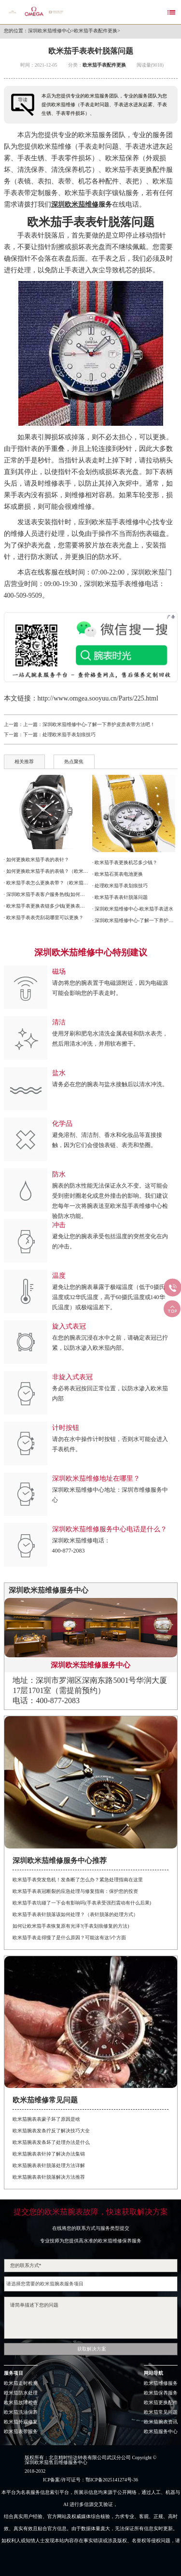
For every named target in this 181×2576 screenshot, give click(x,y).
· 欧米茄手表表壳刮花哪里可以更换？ (44, 917)
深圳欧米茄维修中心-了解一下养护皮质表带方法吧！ (98, 724)
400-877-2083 (68, 1550)
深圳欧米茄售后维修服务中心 (56, 2462)
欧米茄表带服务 (21, 2431)
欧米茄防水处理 (21, 2393)
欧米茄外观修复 (21, 2422)
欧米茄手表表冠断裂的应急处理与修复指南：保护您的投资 (75, 1891)
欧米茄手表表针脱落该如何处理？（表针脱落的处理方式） (75, 1914)
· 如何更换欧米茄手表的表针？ (36, 859)
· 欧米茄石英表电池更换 (117, 874)
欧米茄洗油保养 (21, 2412)
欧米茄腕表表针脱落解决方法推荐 (49, 2177)
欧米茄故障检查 (21, 2402)
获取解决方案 (91, 2349)
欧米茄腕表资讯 (161, 2422)
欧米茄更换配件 (161, 2402)
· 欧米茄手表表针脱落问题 (120, 897)
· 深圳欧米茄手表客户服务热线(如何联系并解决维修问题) (46, 894)
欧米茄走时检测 (21, 2383)
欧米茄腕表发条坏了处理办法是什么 (51, 2142)
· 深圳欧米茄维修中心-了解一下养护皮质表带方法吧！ (134, 920)
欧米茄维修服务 (161, 2383)
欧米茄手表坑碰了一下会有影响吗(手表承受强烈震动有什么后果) (82, 1902)
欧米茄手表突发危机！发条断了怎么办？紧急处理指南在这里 (78, 1879)
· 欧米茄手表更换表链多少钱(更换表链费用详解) (46, 906)
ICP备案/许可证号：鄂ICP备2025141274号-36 (90, 2480)
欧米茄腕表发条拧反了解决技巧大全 (51, 2130)
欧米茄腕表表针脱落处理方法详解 (49, 2165)
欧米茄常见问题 (161, 2412)
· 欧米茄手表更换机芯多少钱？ (124, 862)
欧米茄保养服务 (161, 2393)
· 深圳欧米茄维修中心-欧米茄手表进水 (132, 908)
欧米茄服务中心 (161, 2431)
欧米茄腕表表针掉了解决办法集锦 (49, 2153)
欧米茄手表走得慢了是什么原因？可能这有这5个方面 (69, 1937)
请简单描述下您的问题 (91, 2317)
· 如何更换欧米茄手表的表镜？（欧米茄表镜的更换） (46, 871)
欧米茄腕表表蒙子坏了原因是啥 (46, 2119)
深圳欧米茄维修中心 (49, 30)
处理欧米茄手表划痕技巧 (69, 734)
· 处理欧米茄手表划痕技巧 (120, 885)
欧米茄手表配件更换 (95, 30)
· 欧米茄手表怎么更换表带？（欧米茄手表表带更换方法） (46, 882)
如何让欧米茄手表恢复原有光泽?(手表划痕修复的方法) (71, 1926)
